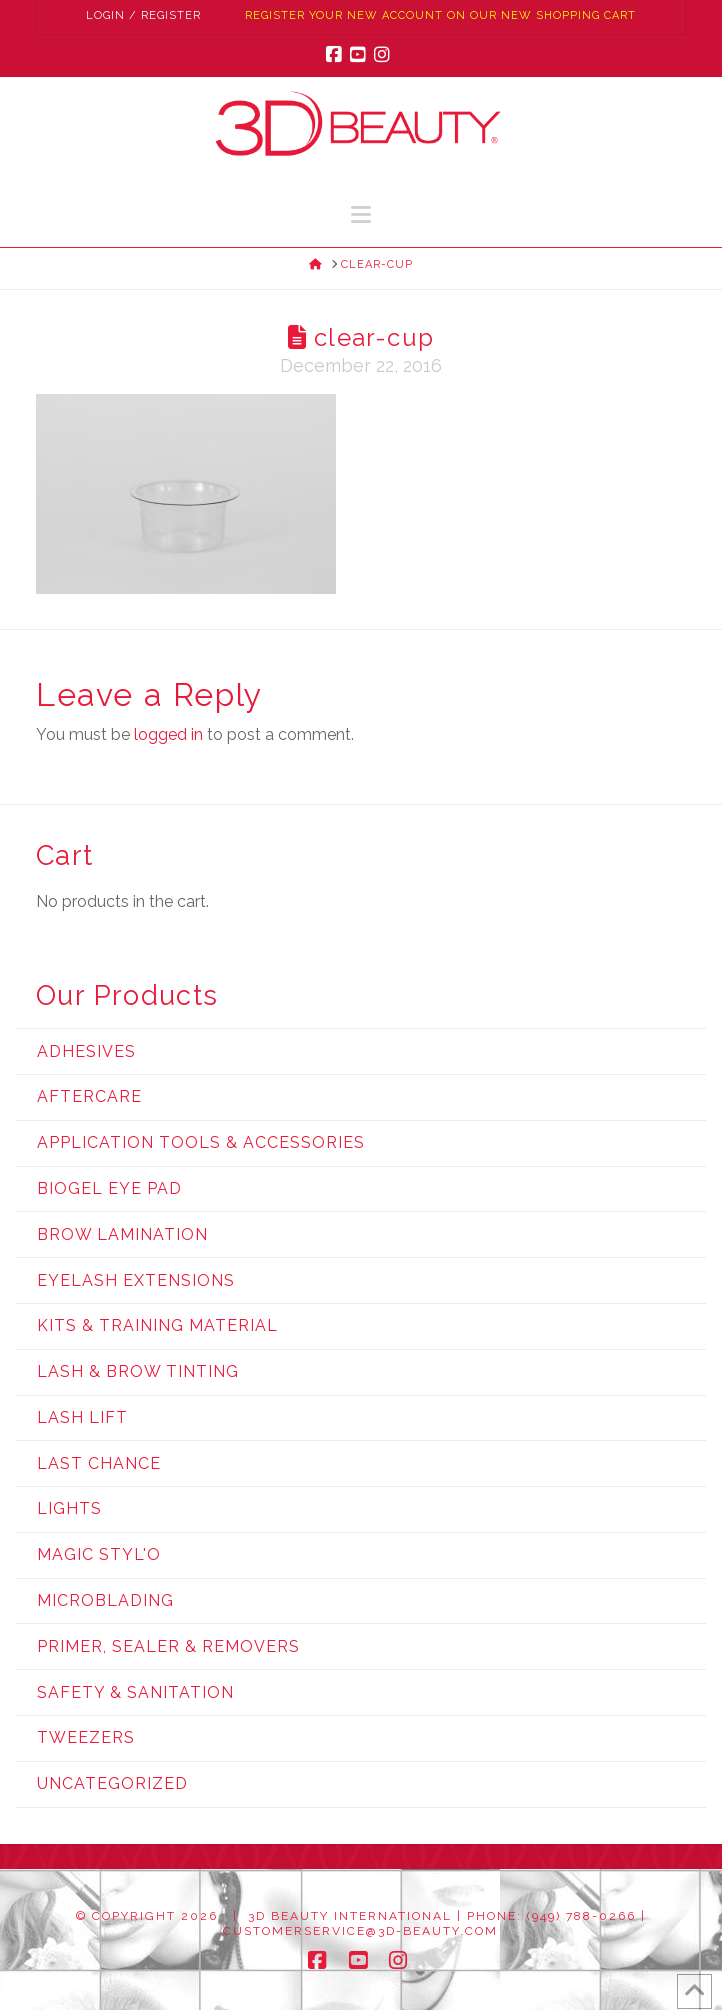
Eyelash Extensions (136, 1280)
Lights (69, 1508)
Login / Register (143, 15)
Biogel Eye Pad (109, 1188)
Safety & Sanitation (135, 1692)
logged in (168, 734)
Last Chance (99, 1463)
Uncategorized (112, 1783)
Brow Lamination (122, 1234)
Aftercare (89, 1096)
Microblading (105, 1600)
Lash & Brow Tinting (138, 1371)
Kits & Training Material (157, 1325)
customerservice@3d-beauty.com (360, 1931)
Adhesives (86, 1051)
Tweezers (86, 1737)
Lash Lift (82, 1417)
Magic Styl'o (99, 1554)
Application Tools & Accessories (201, 1142)
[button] (361, 214)
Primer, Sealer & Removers (168, 1646)
